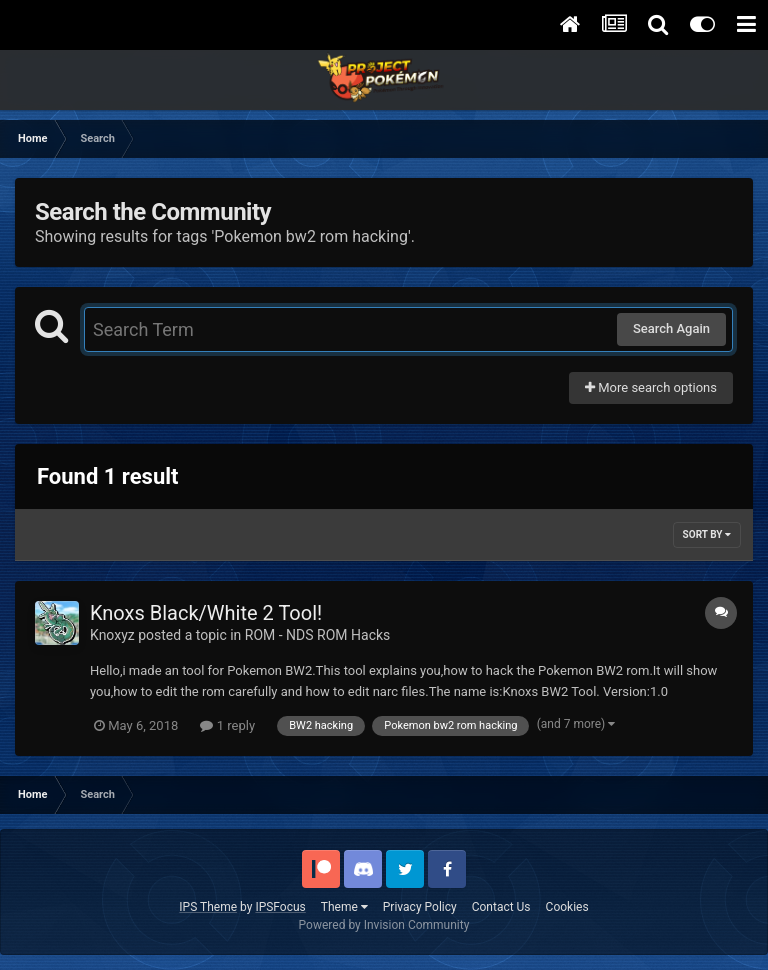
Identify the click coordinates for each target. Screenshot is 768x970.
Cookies (567, 907)
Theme (344, 907)
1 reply (227, 725)
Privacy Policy (420, 907)
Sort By (707, 534)
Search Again (671, 328)
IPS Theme (208, 907)
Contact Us (501, 907)
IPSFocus (280, 907)
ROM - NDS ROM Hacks (317, 635)
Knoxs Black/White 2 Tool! (206, 613)
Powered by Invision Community (384, 925)
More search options (651, 387)
